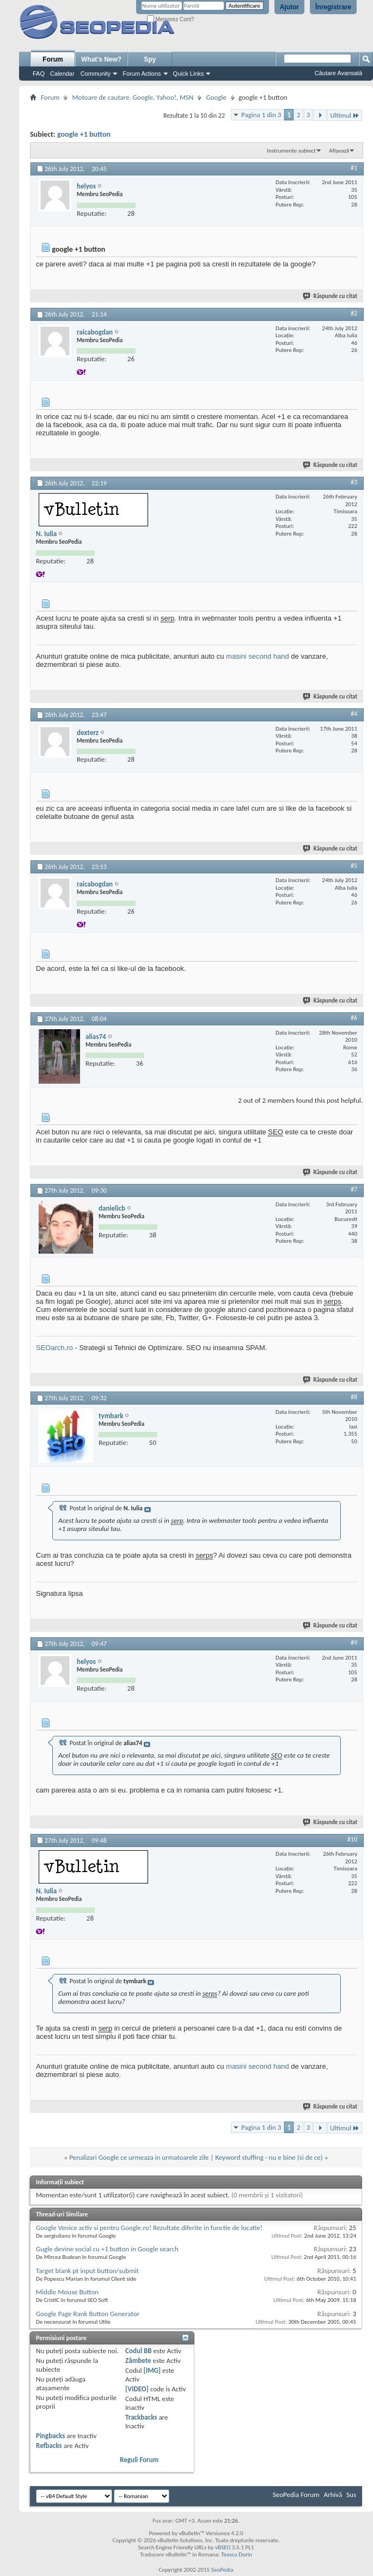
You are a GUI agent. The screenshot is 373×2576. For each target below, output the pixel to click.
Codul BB (138, 2351)
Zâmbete (138, 2360)
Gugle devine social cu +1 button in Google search (107, 2249)
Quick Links (188, 73)
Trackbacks (141, 2417)
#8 (354, 1397)
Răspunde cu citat (330, 296)
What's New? (101, 59)
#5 (354, 866)
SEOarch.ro (54, 1348)
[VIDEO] (137, 2389)
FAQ (39, 73)
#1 (354, 168)
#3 (354, 482)
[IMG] (152, 2370)
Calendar (62, 73)
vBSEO (223, 2547)
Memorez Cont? (170, 19)
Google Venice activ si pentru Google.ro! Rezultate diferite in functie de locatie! (149, 2227)
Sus (351, 2494)
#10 (352, 1839)
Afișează (339, 150)
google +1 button (84, 134)
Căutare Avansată (338, 73)
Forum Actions (142, 73)
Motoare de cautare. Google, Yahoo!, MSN (132, 97)
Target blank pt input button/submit (87, 2271)
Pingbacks (50, 2436)
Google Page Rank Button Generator (87, 2314)
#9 (354, 1643)
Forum (52, 59)
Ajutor (289, 7)
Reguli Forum (139, 2460)
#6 (354, 1018)
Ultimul (344, 115)
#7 (354, 1189)
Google (216, 97)
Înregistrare (333, 7)
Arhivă (332, 2494)
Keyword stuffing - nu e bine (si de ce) (269, 2157)
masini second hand (257, 656)
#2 (354, 313)
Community (96, 73)
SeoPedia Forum (296, 2494)
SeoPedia (222, 2569)
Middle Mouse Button (67, 2292)
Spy (150, 59)
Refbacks (49, 2445)
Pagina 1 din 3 (261, 115)
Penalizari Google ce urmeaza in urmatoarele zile (139, 2157)
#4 (354, 714)
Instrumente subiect (291, 150)
